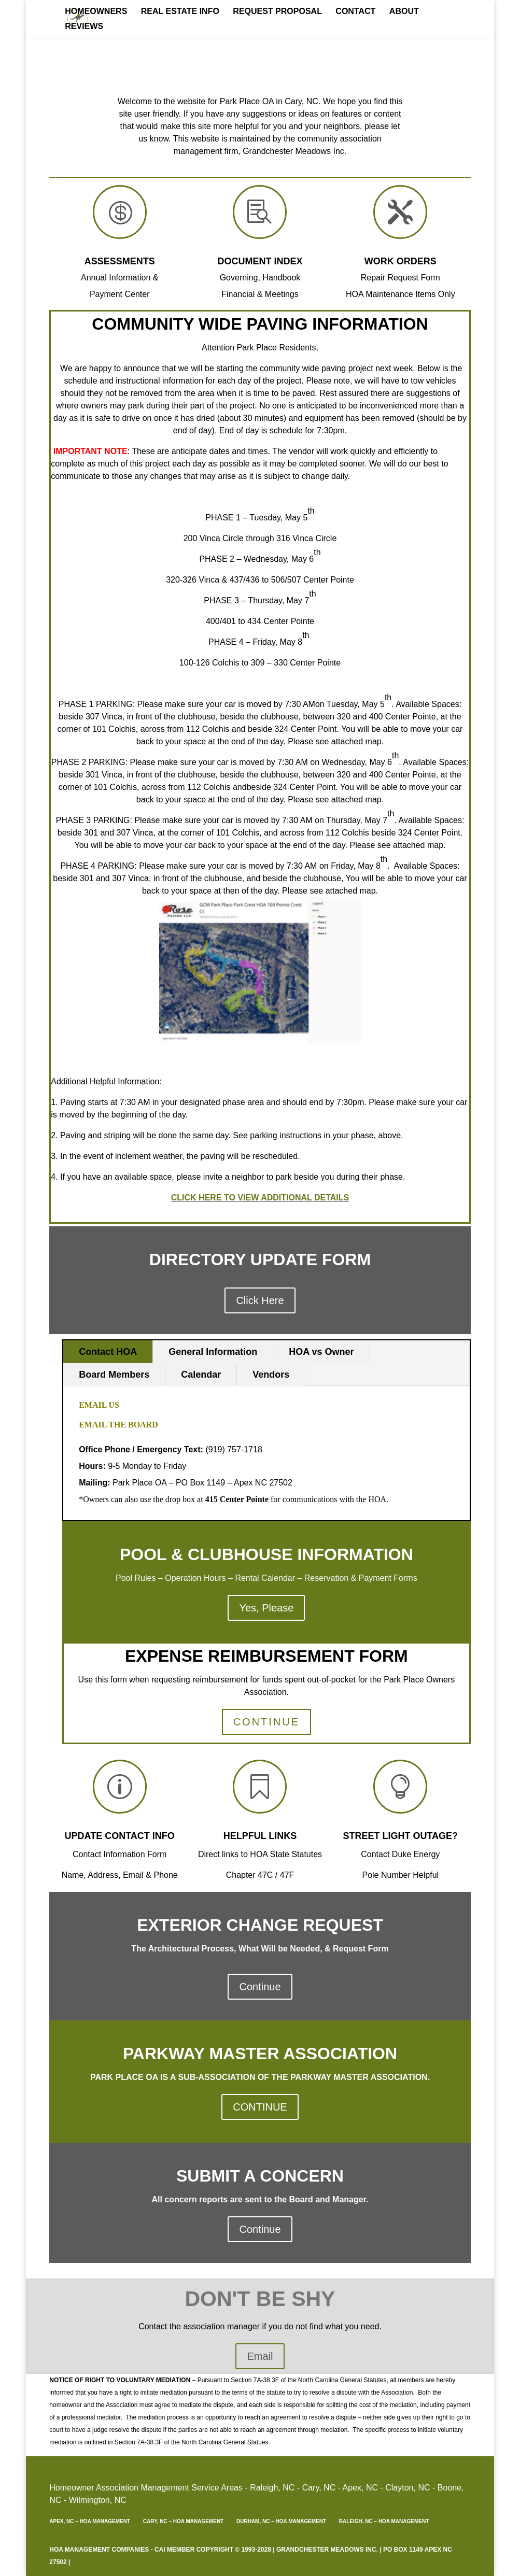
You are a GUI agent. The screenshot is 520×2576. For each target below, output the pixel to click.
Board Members (114, 1374)
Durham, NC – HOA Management (281, 2521)
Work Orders (400, 261)
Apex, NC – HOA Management (89, 2521)
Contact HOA (108, 1352)
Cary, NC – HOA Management (183, 2521)
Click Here (260, 1300)
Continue (259, 1986)
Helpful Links (260, 1836)
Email (260, 2356)
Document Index (259, 261)
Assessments (120, 261)
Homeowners (96, 12)
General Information (212, 1352)
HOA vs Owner (321, 1352)
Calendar (201, 1374)
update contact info (120, 1836)
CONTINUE (266, 1722)
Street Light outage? (400, 1836)
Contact (355, 12)
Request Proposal (277, 12)
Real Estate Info (180, 12)
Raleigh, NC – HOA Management (384, 2521)
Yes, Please (266, 1607)
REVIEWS (84, 27)
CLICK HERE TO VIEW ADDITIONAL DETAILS (260, 1197)
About (404, 12)
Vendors (270, 1374)
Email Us (100, 1404)
